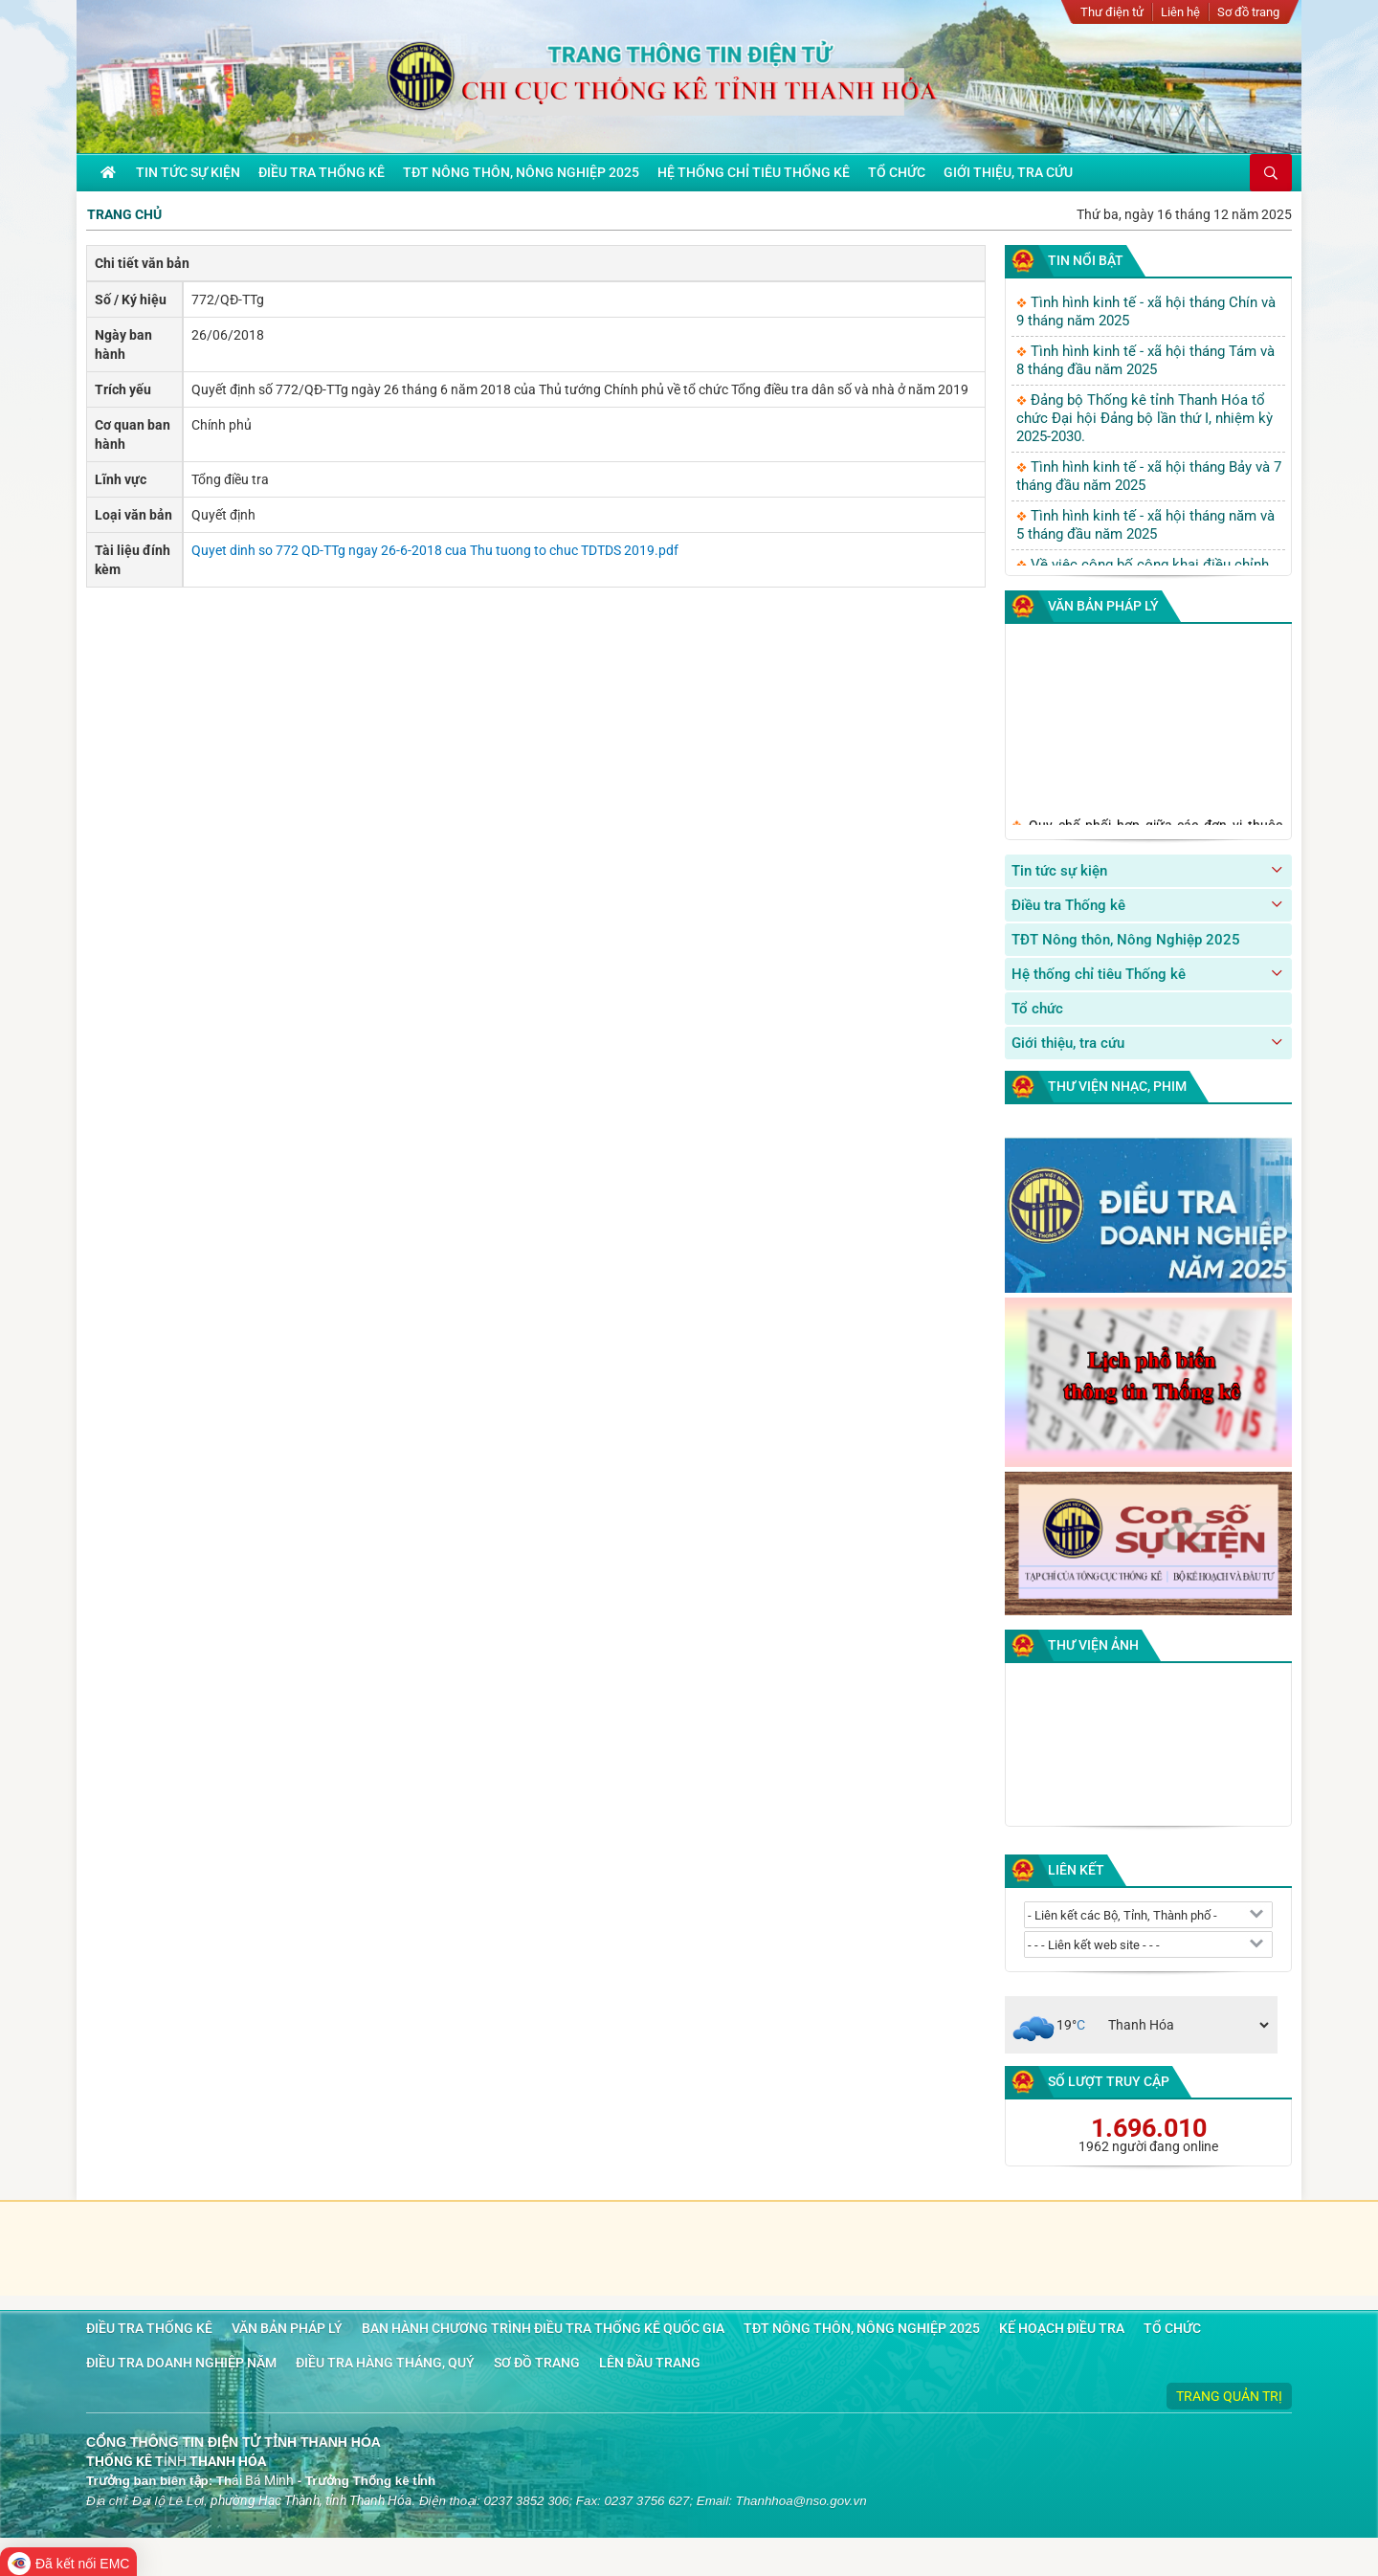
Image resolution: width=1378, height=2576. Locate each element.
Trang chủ (124, 214)
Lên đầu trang (649, 2362)
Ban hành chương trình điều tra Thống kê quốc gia (543, 2328)
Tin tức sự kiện (1059, 870)
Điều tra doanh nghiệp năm (181, 2362)
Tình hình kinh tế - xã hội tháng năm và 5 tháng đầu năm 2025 (1145, 525)
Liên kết (1076, 1869)
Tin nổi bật (1085, 260)
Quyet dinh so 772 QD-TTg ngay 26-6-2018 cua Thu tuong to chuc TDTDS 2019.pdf (434, 550)
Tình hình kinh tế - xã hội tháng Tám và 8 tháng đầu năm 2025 (1145, 360)
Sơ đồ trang (1248, 12)
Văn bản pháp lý (1103, 605)
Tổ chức (1037, 1008)
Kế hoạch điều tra (1061, 2328)
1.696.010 (1149, 2128)
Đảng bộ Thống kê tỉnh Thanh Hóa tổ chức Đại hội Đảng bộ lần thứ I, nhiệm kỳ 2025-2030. (1144, 418)
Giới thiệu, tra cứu (1067, 1043)
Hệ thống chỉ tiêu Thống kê (1098, 974)
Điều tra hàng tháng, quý (385, 2362)
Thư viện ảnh (1093, 1645)
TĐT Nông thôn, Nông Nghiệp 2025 (1125, 939)
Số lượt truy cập (1108, 2081)
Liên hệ (1180, 12)
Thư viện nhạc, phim (1117, 1086)
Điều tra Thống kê (1068, 905)
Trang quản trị (1229, 2396)
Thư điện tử (1112, 12)
